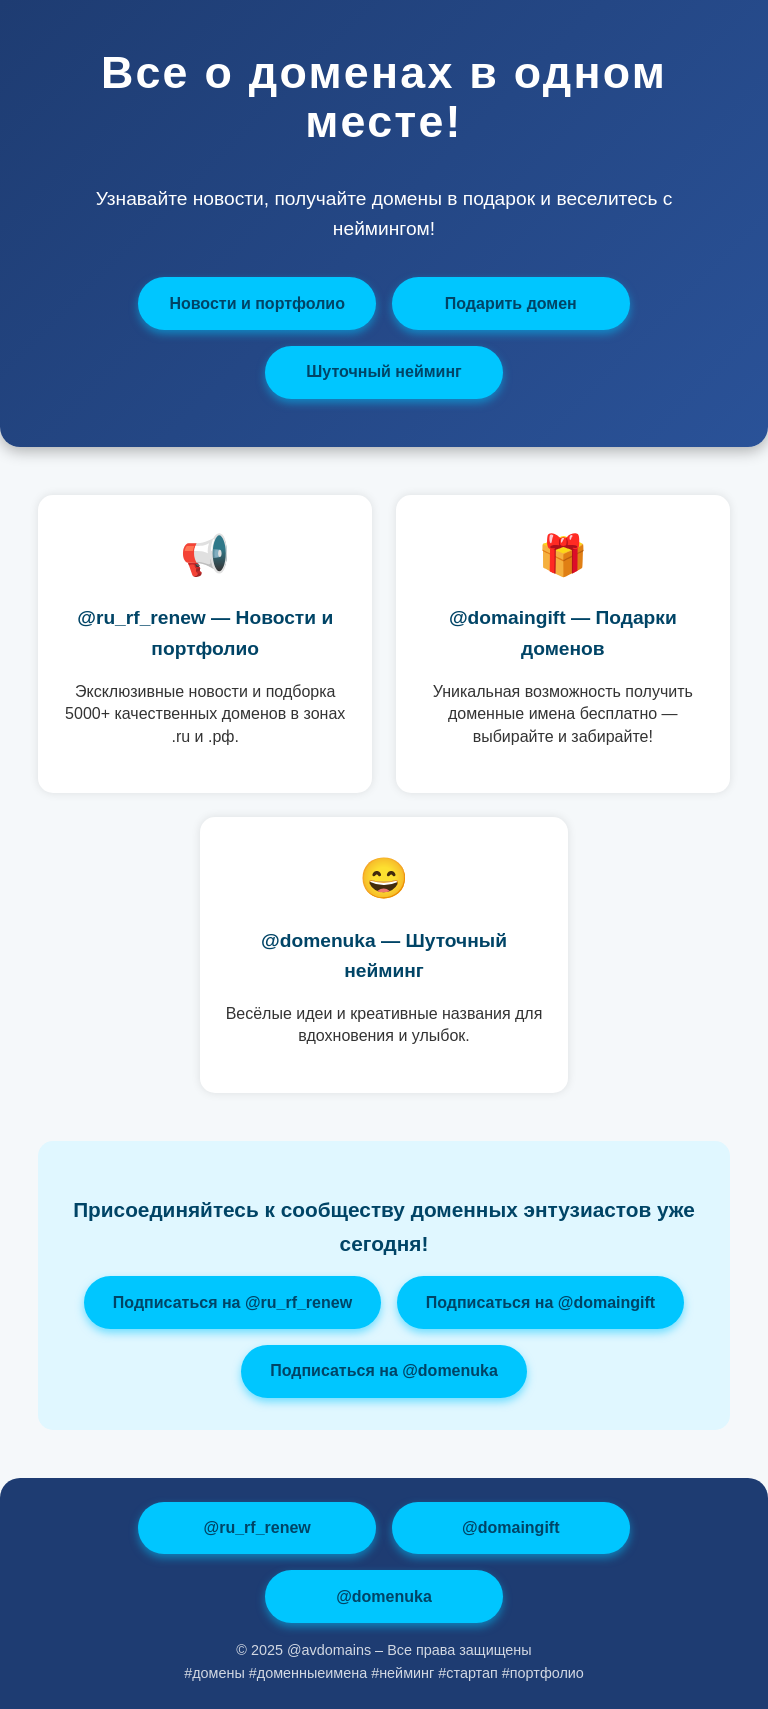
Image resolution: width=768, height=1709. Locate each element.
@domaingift (510, 1527)
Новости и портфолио (257, 303)
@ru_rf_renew (257, 1527)
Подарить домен (511, 303)
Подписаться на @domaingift (540, 1302)
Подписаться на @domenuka (384, 1370)
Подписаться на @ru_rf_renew (232, 1302)
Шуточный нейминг (383, 371)
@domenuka (384, 1596)
